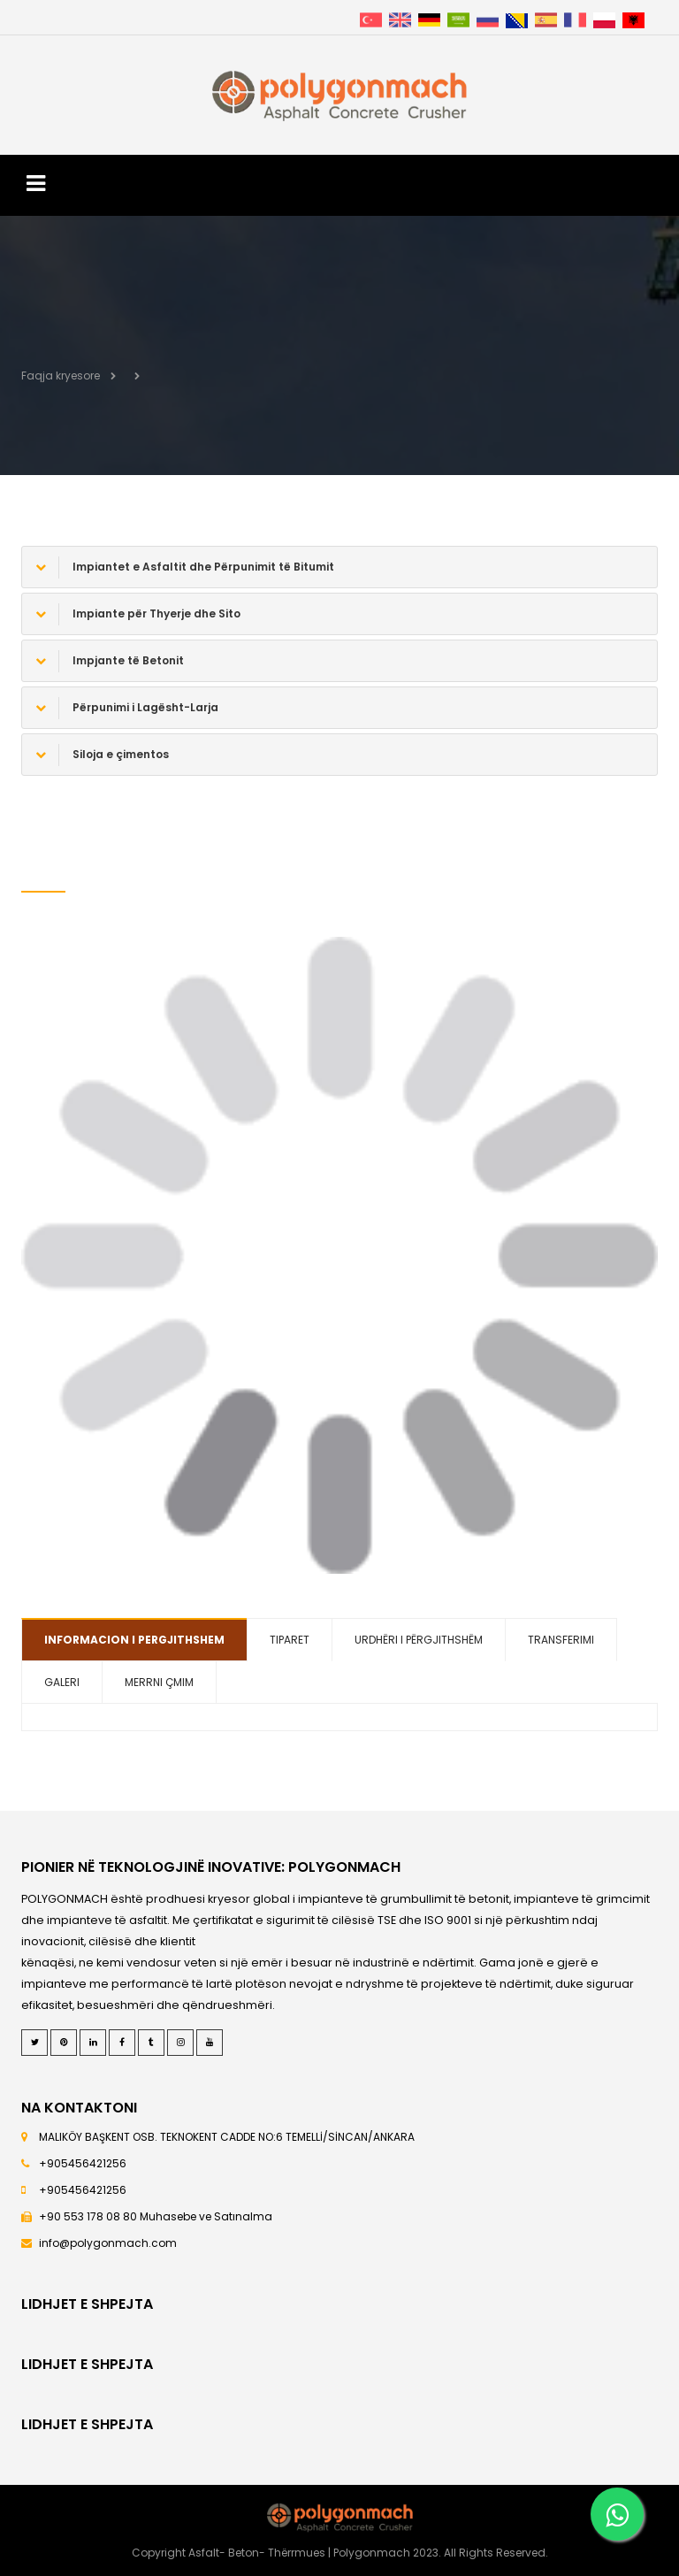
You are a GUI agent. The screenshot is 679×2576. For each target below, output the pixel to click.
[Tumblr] (151, 2042)
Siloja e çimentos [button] (102, 755)
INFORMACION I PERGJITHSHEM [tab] (134, 1639)
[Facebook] (122, 2042)
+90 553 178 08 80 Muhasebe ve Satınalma (155, 2216)
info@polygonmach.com (108, 2242)
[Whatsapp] (617, 2514)
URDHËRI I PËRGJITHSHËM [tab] (419, 1639)
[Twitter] (34, 2042)
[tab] (339, 567)
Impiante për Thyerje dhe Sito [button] (137, 614)
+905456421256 (82, 2163)
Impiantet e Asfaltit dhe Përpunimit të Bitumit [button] (184, 567)
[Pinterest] (63, 2042)
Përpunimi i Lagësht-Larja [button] (126, 708)
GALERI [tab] (62, 1682)
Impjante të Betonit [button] (109, 661)
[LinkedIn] (93, 2042)
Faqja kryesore (60, 375)
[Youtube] (209, 2042)
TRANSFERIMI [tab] (561, 1639)
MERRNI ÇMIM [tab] (159, 1682)
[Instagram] (180, 2042)
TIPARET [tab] (289, 1639)
